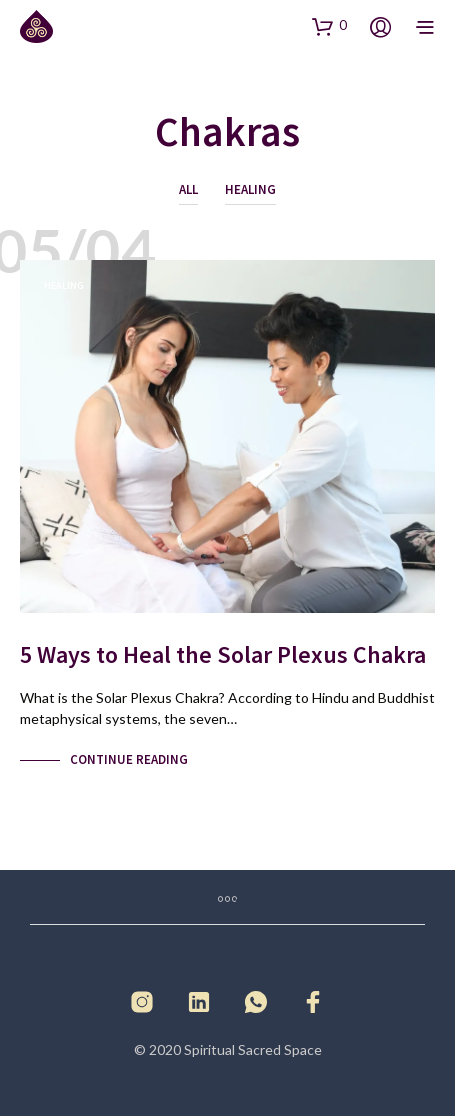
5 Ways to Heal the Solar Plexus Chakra (223, 654)
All (188, 189)
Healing (250, 189)
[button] (329, 26)
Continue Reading (129, 759)
